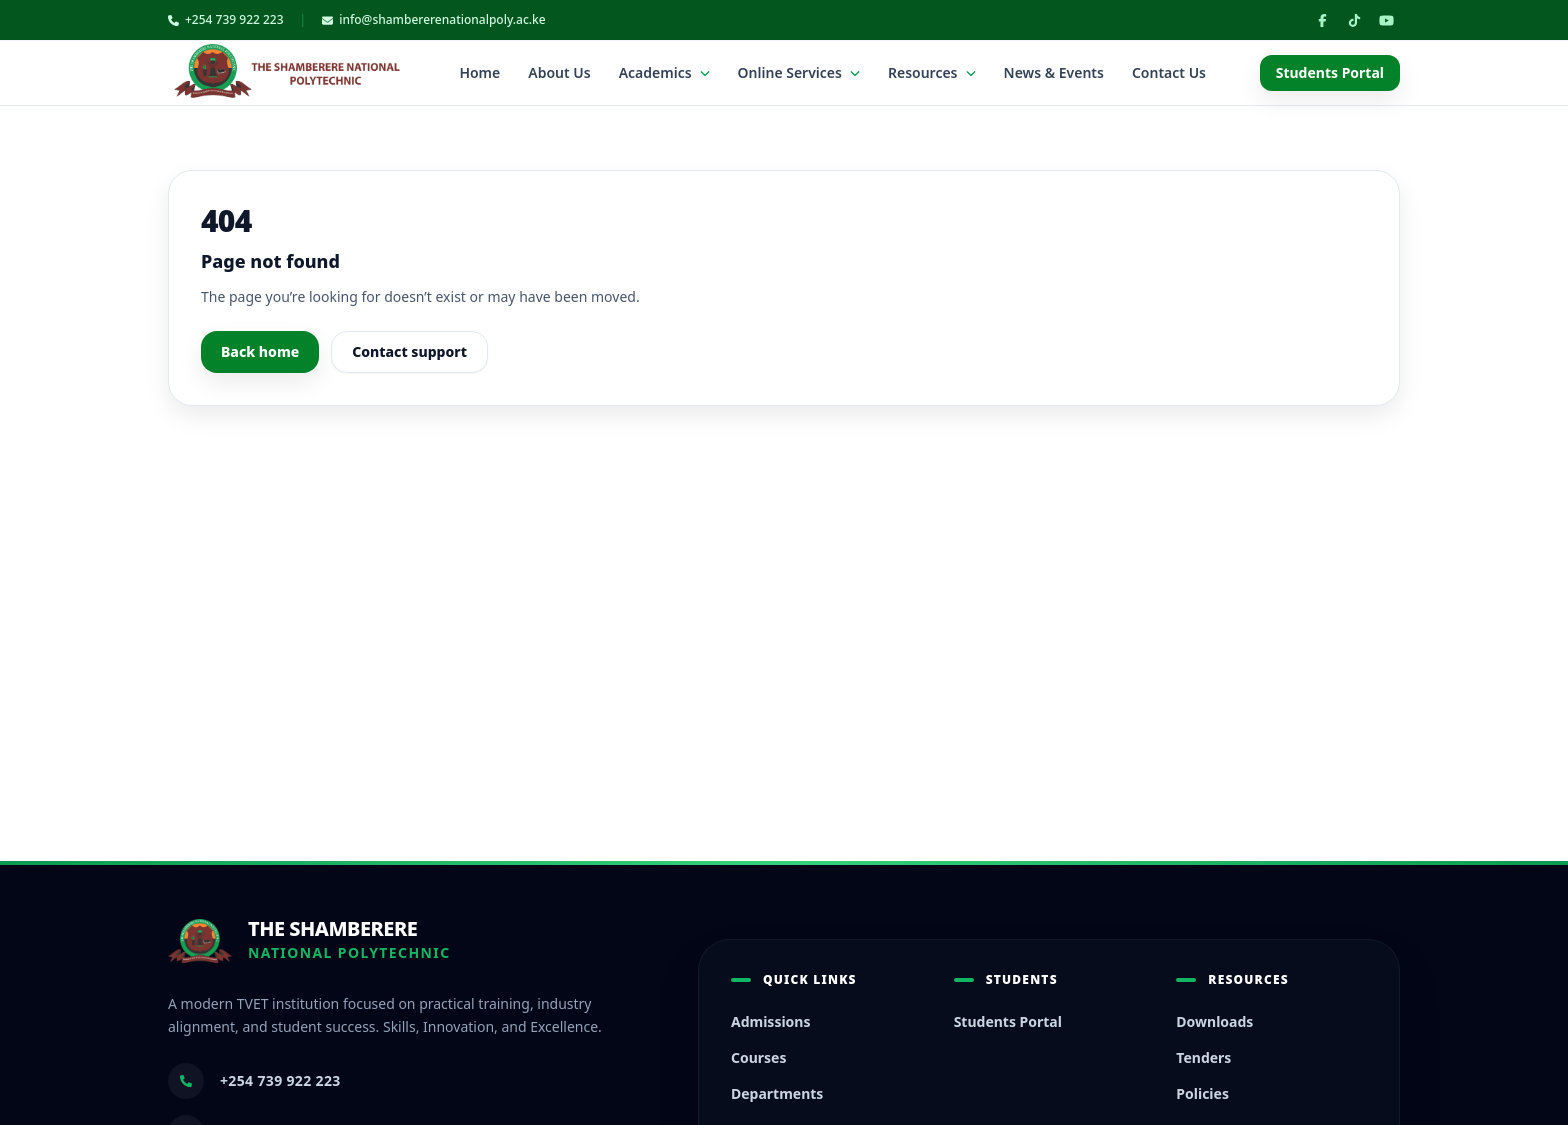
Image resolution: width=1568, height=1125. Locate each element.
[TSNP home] (287, 73)
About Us (559, 72)
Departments (777, 1093)
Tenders (1203, 1057)
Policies (1202, 1093)
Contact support (409, 351)
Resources (932, 72)
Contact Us (1169, 72)
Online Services (799, 72)
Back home (260, 351)
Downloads (1214, 1021)
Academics (664, 72)
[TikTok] (1354, 20)
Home (479, 72)
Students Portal (1330, 72)
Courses (759, 1057)
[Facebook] (1322, 20)
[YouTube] (1386, 20)
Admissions (771, 1021)
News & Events (1054, 72)
